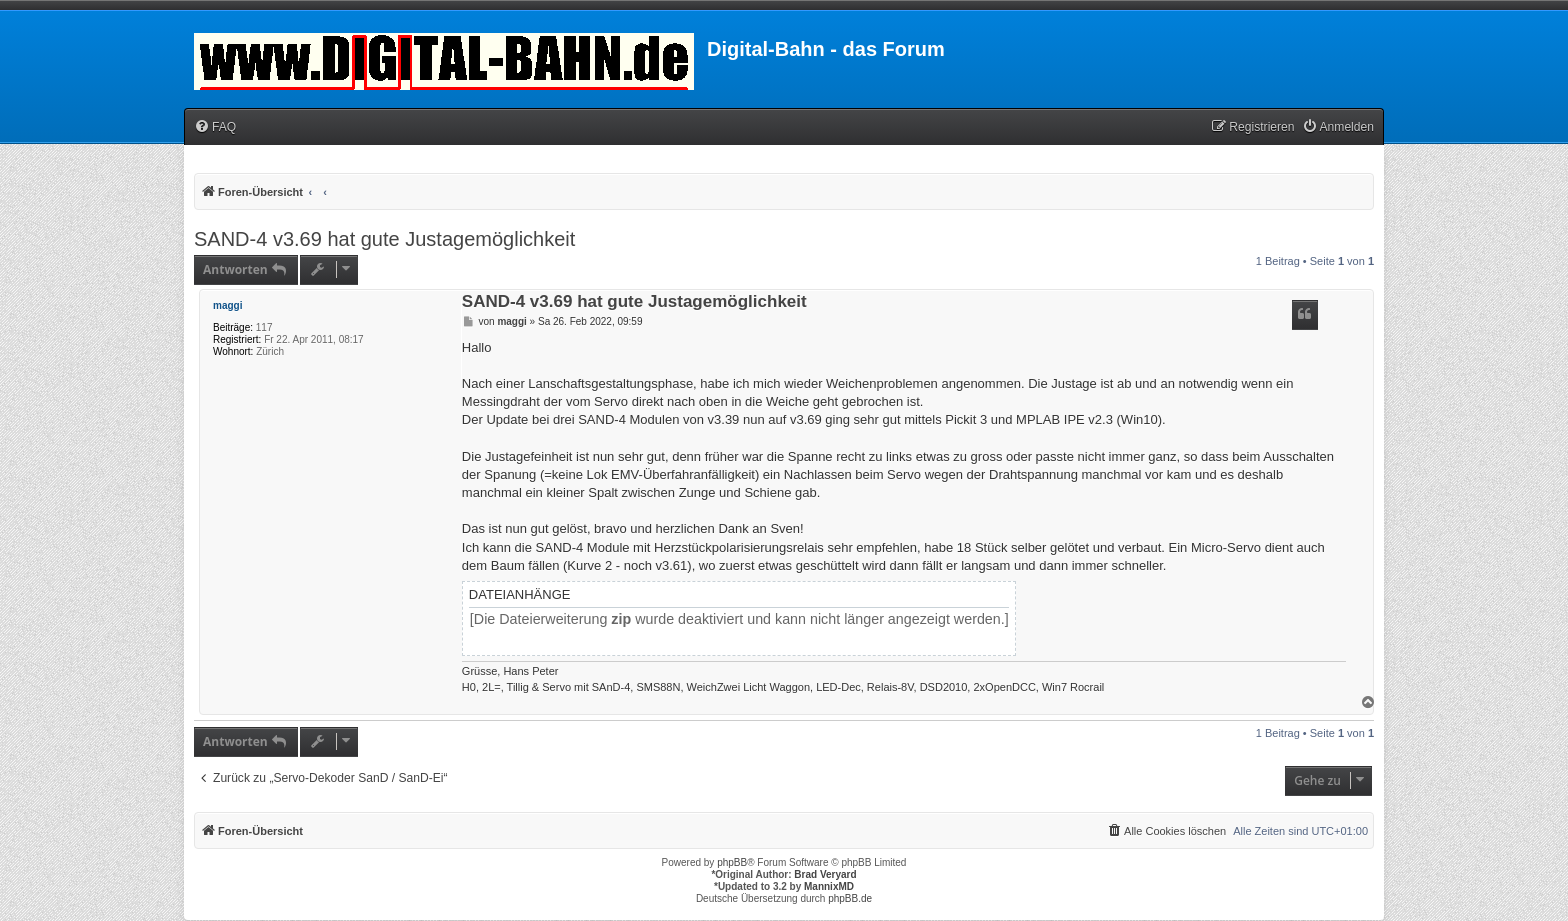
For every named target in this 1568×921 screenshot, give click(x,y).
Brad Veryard (825, 874)
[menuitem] (215, 127)
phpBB (732, 862)
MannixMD (829, 886)
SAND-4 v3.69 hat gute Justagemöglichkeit (384, 239)
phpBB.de (850, 898)
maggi (227, 305)
